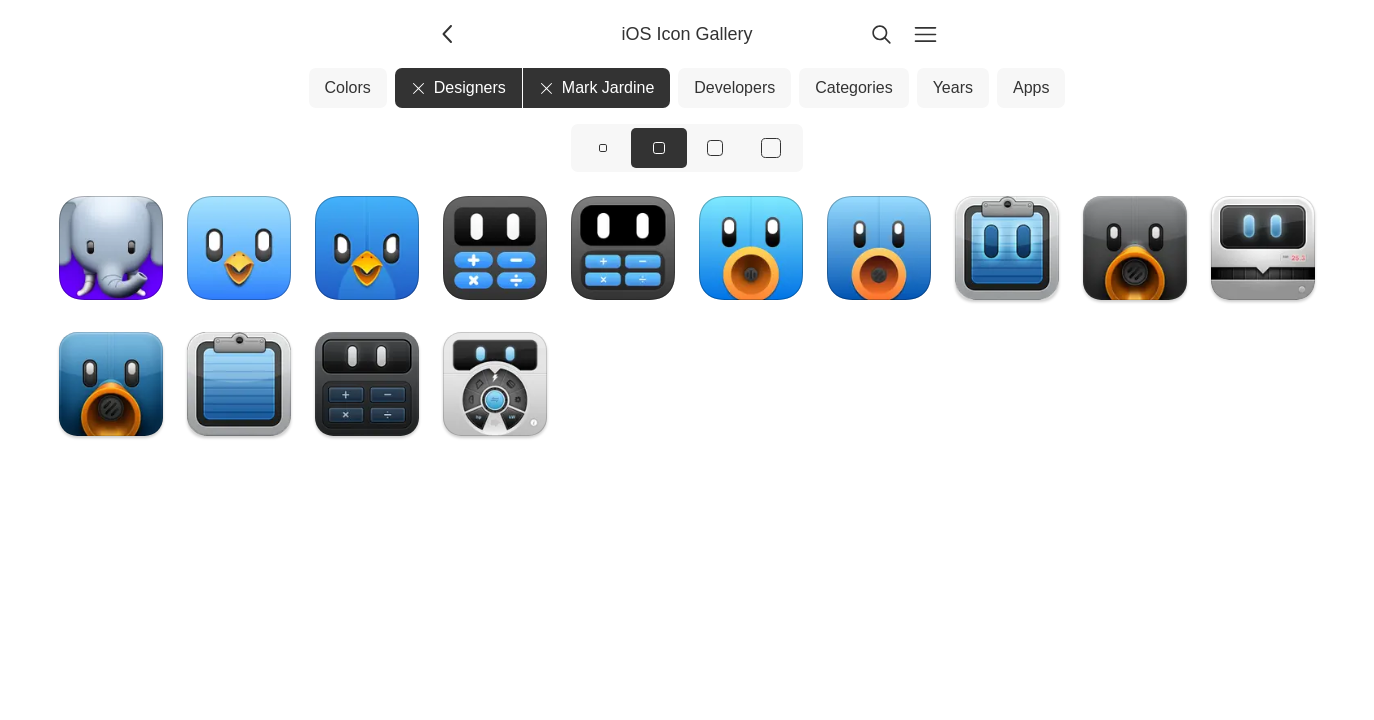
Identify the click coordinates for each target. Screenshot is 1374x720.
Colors (348, 87)
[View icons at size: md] (659, 148)
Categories (853, 87)
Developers (734, 87)
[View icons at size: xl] (771, 148)
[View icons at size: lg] (715, 148)
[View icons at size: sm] (603, 148)
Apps (1031, 87)
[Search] (881, 34)
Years (953, 87)
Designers (458, 87)
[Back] (449, 34)
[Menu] (925, 34)
